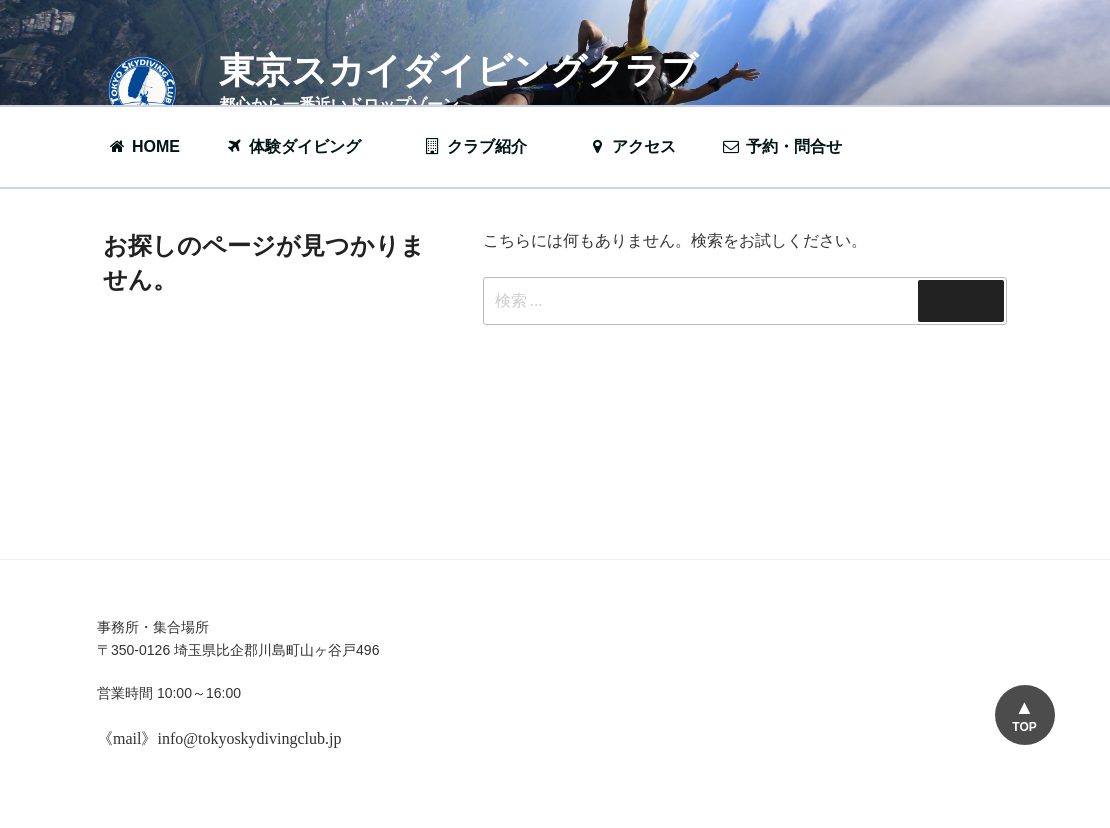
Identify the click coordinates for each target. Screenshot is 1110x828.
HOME (143, 146)
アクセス (631, 146)
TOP (1024, 727)
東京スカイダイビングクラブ (458, 70)
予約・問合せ (792, 146)
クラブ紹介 (485, 146)
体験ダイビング (303, 146)
